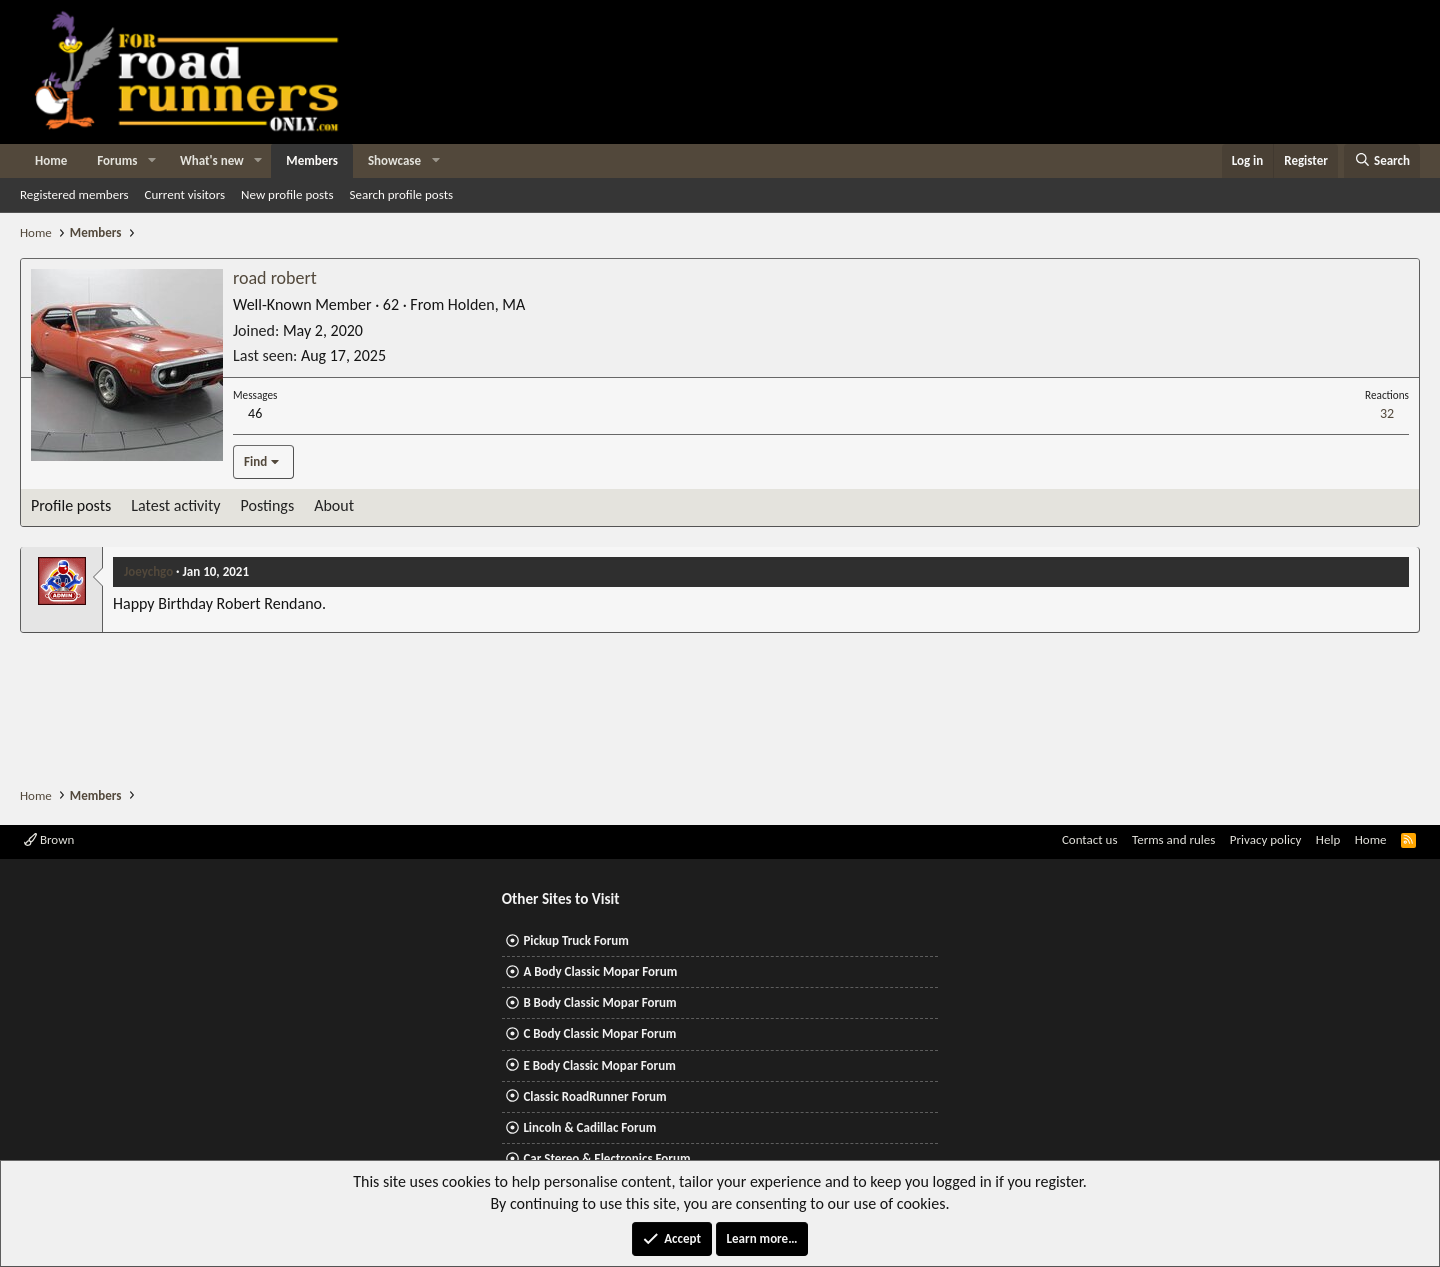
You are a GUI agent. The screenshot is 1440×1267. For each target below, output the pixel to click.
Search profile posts (401, 194)
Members (312, 160)
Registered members (74, 194)
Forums (117, 160)
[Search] (1382, 161)
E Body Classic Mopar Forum (599, 1065)
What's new (212, 160)
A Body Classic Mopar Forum (600, 971)
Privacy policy (1266, 839)
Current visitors (185, 194)
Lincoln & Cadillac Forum (589, 1127)
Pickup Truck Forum (575, 940)
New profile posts (287, 194)
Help (1328, 839)
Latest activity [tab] (175, 505)
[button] (152, 161)
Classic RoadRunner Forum (594, 1096)
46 (255, 413)
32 (1387, 413)
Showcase (394, 160)
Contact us (1090, 839)
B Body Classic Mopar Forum (599, 1002)
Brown (49, 839)
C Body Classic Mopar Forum (599, 1033)
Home (51, 160)
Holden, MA (486, 304)
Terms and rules (1173, 839)
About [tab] (334, 505)
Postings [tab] (268, 505)
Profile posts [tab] (71, 505)
